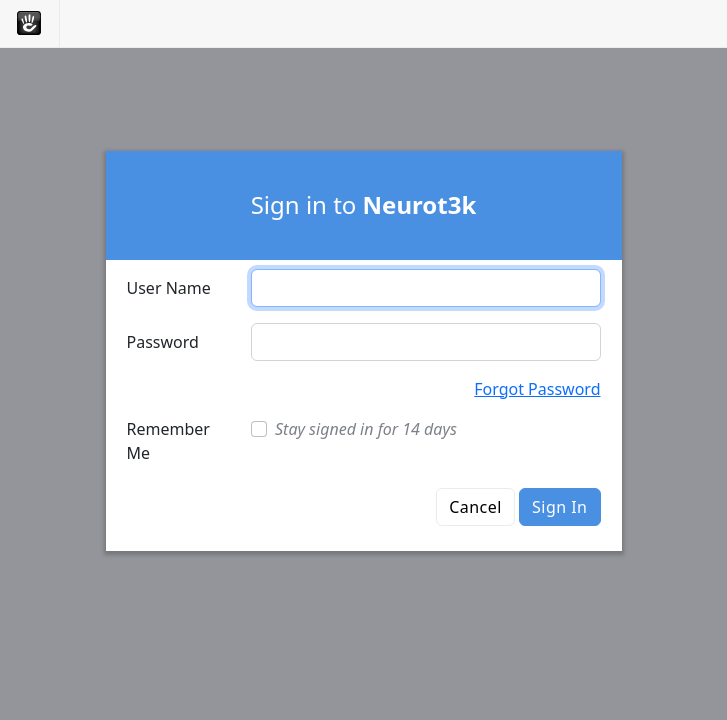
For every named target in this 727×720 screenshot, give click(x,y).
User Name (169, 288)
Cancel (475, 507)
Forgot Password (537, 389)
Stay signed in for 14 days (366, 429)
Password (163, 342)
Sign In (559, 507)
